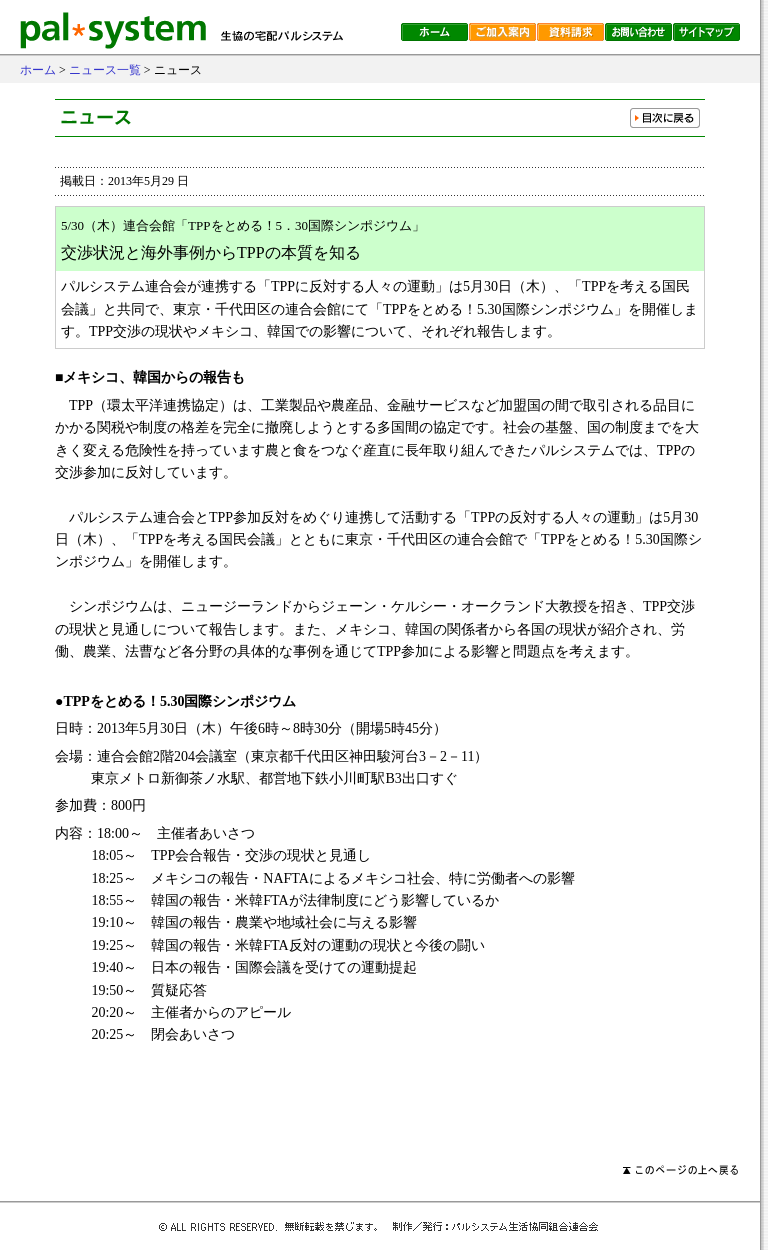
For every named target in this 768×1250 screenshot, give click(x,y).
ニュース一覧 (105, 70)
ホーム (38, 70)
